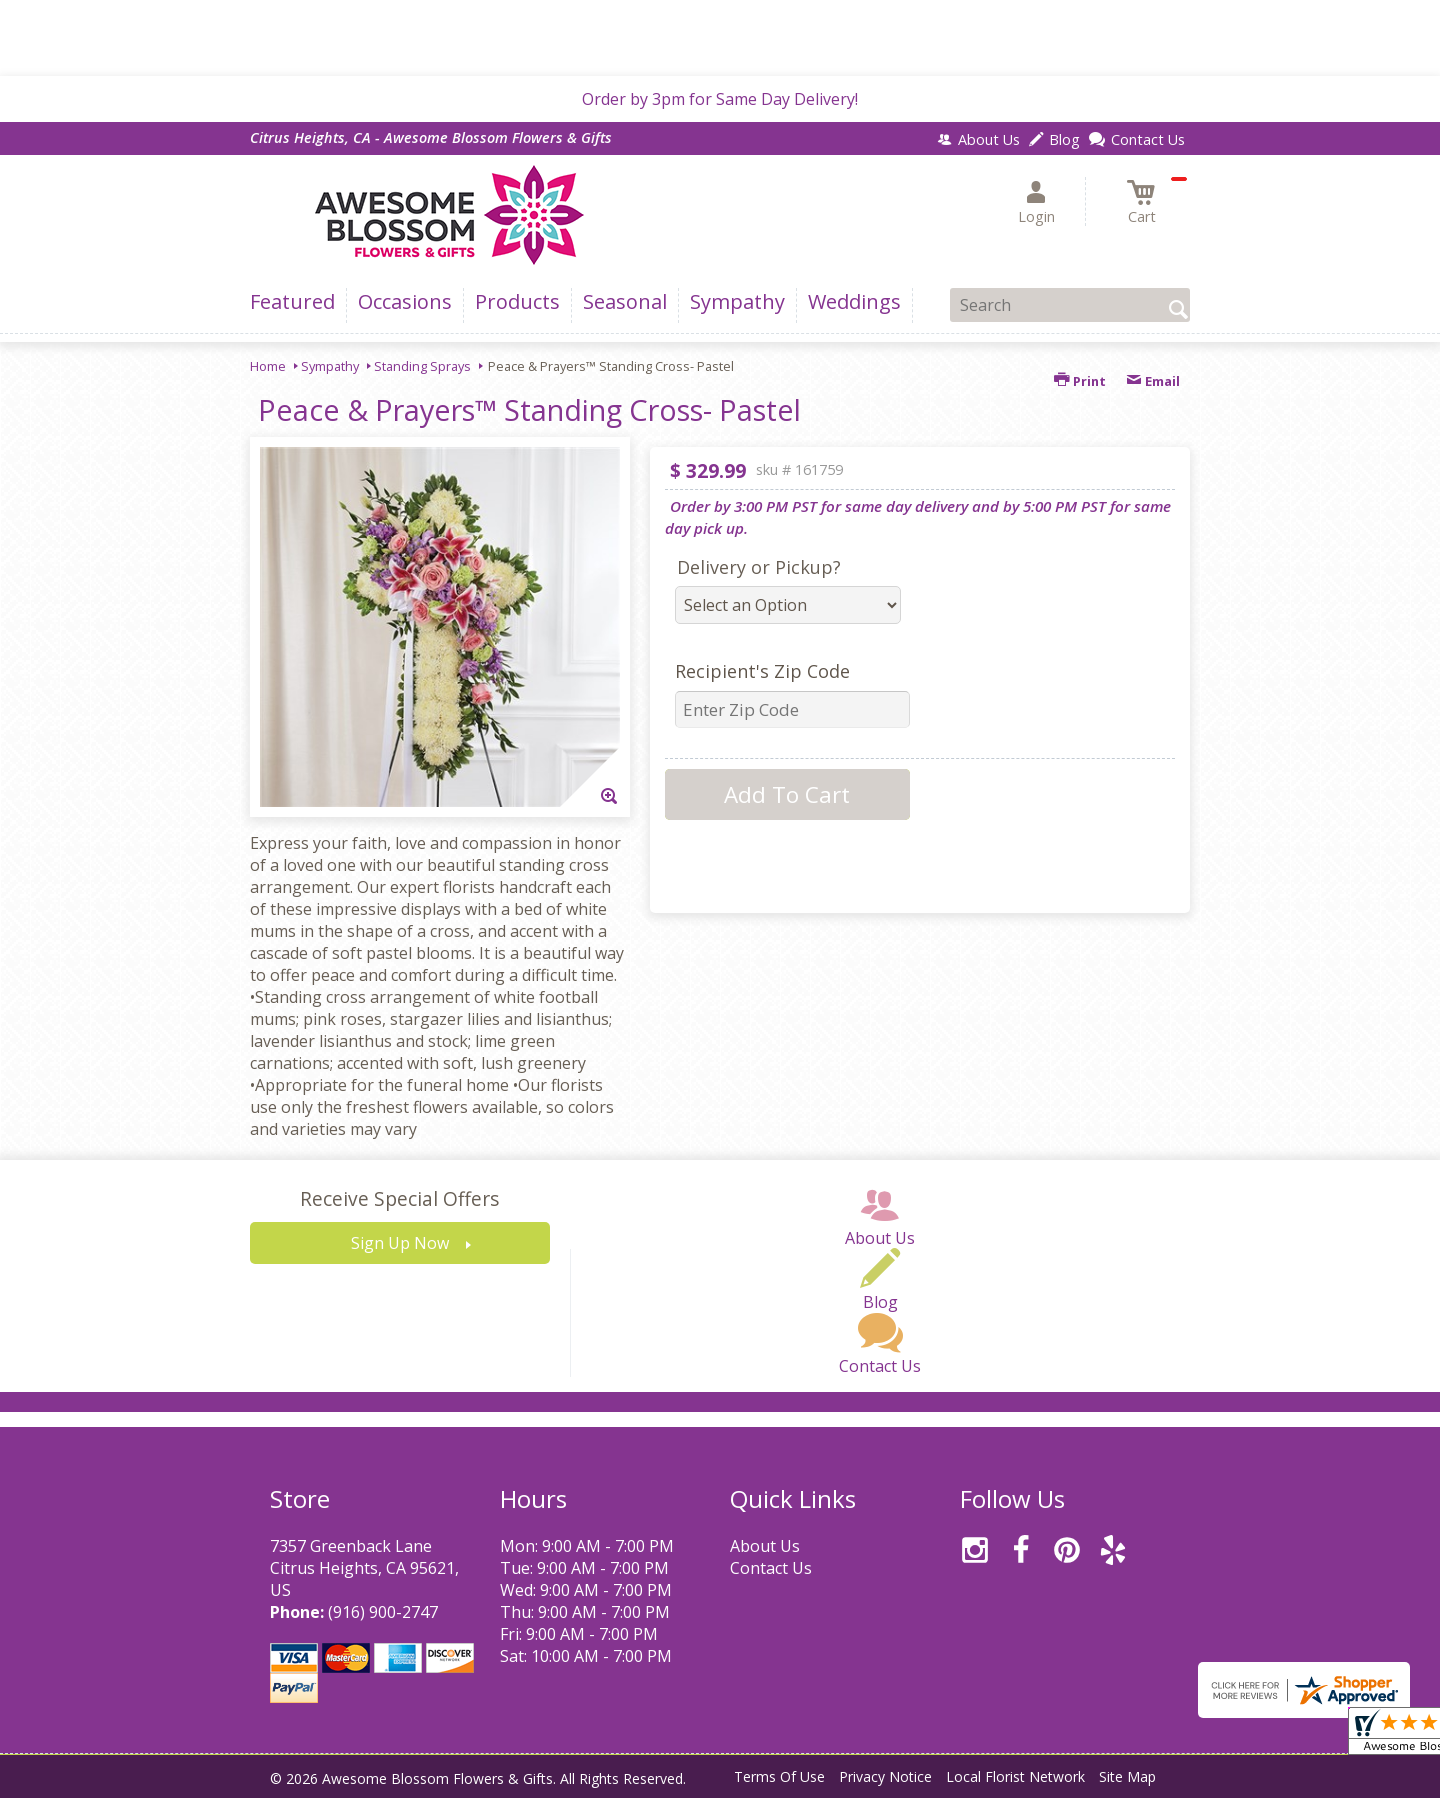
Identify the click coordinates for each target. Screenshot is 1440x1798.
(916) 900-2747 (383, 1612)
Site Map (1127, 1776)
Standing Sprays (422, 366)
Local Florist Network (1015, 1776)
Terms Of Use (779, 1776)
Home (268, 366)
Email (1153, 381)
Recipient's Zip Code (762, 671)
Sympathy (330, 366)
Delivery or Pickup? (759, 567)
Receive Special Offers (399, 1198)
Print (1080, 381)
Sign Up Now (400, 1243)
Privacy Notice (885, 1776)
